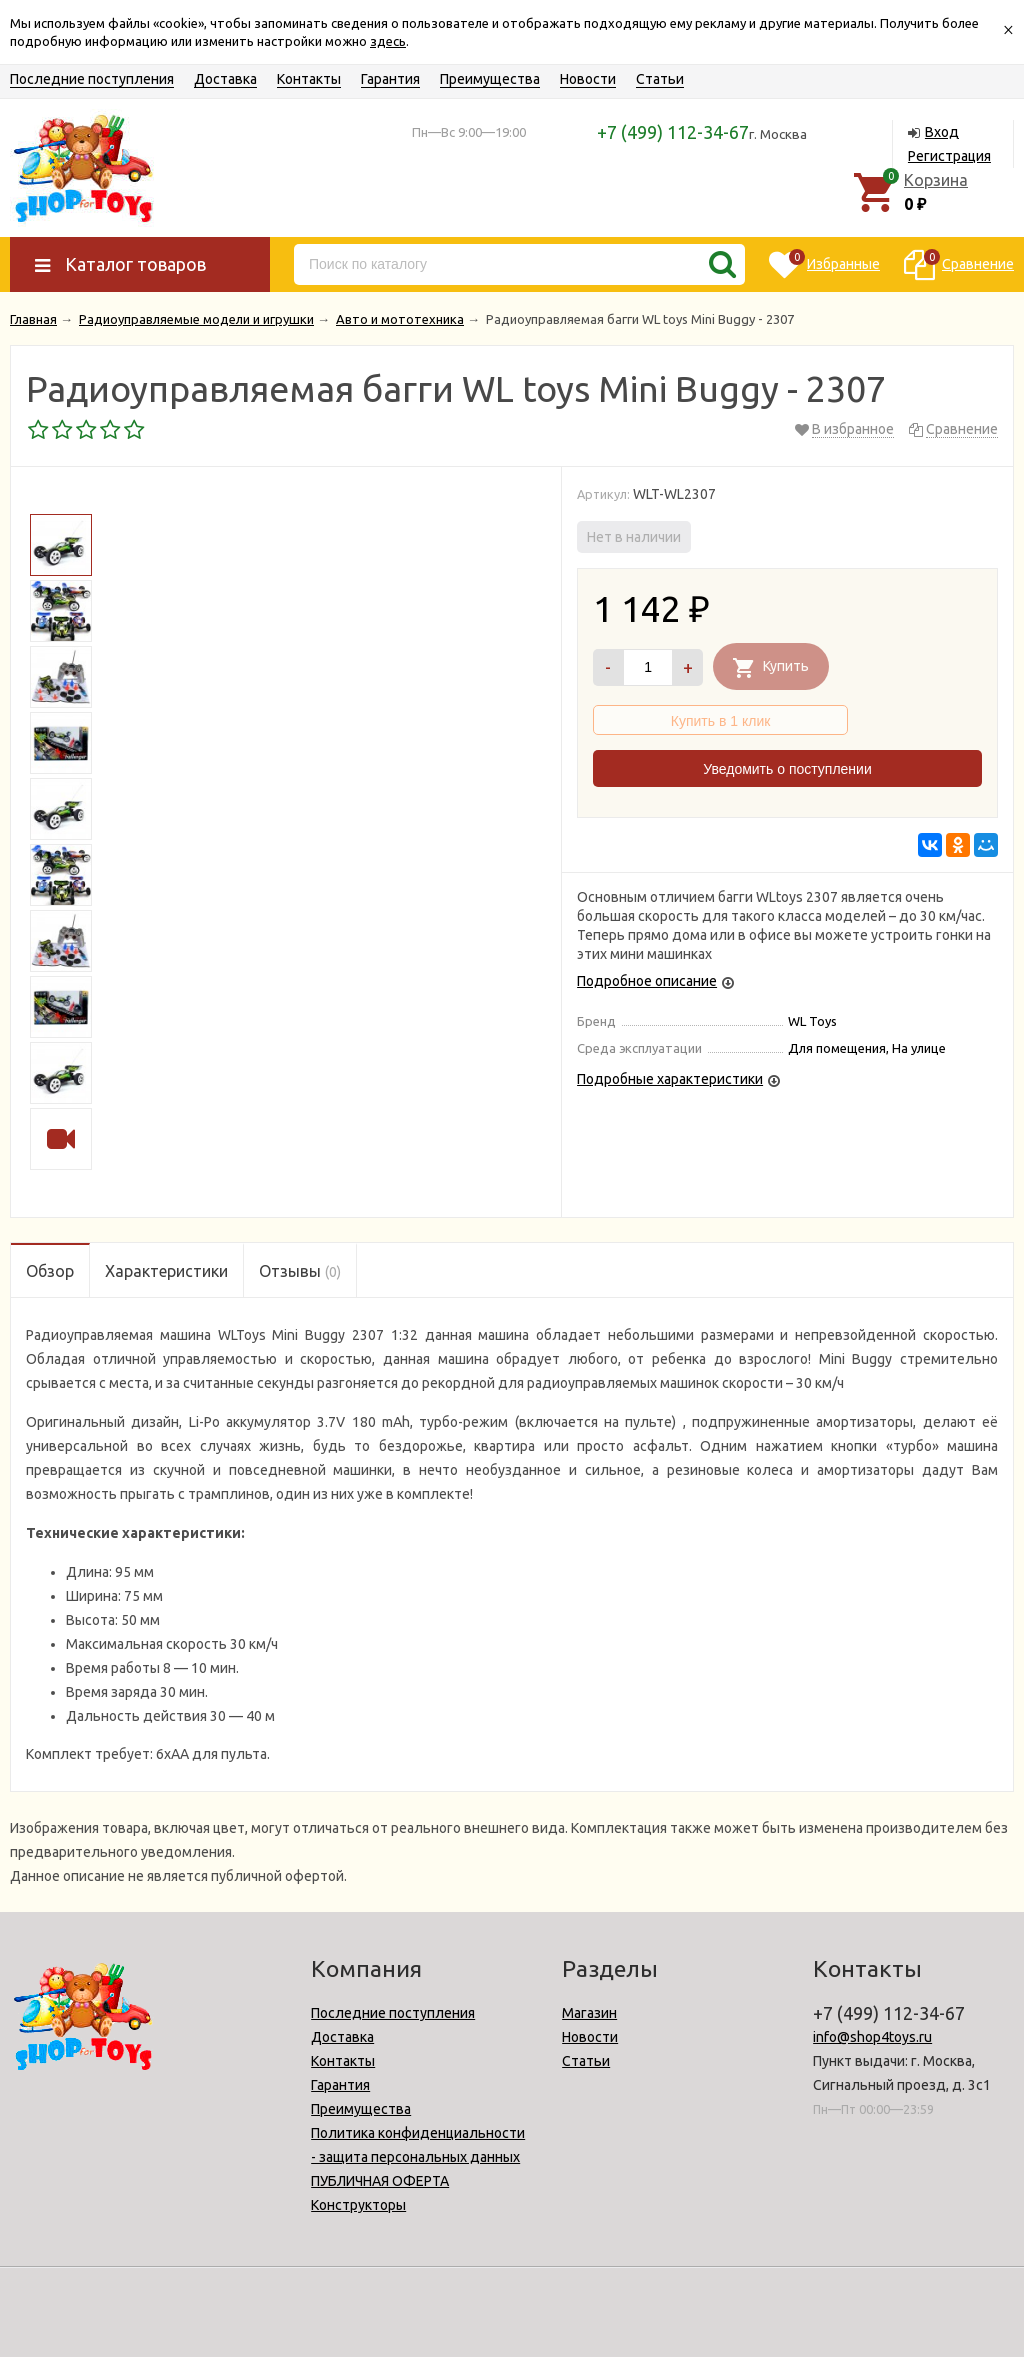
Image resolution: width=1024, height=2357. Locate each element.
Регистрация (949, 156)
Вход (942, 132)
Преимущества (490, 79)
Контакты (309, 79)
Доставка (225, 79)
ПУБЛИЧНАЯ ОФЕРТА (380, 2181)
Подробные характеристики (670, 1079)
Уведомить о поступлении (787, 769)
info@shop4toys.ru (872, 2037)
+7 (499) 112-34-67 (673, 132)
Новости (588, 79)
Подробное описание (647, 981)
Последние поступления (92, 79)
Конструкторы (358, 2205)
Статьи (660, 79)
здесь (388, 41)
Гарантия (390, 79)
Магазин (589, 2013)
